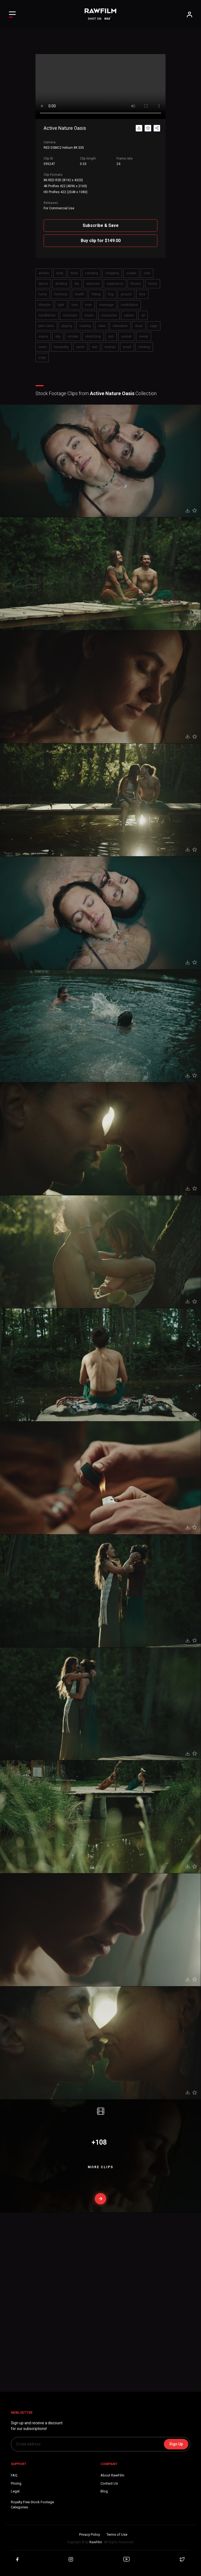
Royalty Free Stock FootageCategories (32, 2504)
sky (57, 336)
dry (76, 284)
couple (131, 273)
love (75, 305)
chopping (112, 273)
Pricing (16, 2483)
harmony (60, 294)
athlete (43, 273)
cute (147, 273)
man (88, 305)
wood (127, 347)
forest (152, 284)
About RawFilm (112, 2475)
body (59, 273)
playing (66, 326)
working (144, 347)
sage (153, 326)
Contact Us (109, 2483)
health (79, 294)
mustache (109, 315)
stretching (93, 336)
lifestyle (44, 305)
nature (129, 315)
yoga (42, 357)
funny (42, 294)
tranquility (61, 347)
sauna (43, 336)
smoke (73, 336)
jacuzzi (126, 294)
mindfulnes (47, 315)
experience (115, 284)
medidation (129, 305)
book (74, 273)
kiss (142, 294)
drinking (61, 284)
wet (94, 347)
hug (111, 294)
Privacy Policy (89, 2534)
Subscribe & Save (101, 225)
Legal (15, 2491)
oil (143, 315)
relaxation (120, 326)
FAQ (14, 2475)
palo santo (46, 326)
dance (43, 284)
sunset (126, 336)
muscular (70, 315)
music (89, 315)
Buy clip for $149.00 (101, 240)
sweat (143, 336)
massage (106, 305)
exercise (92, 284)
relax (101, 326)
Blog (104, 2491)
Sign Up (176, 2444)
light (61, 305)
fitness (136, 284)
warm (80, 347)
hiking (96, 294)
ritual (138, 326)
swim (42, 347)
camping (91, 273)
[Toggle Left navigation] (12, 14)
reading (85, 326)
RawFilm (95, 2542)
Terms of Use (116, 2534)
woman (110, 347)
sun (111, 336)
